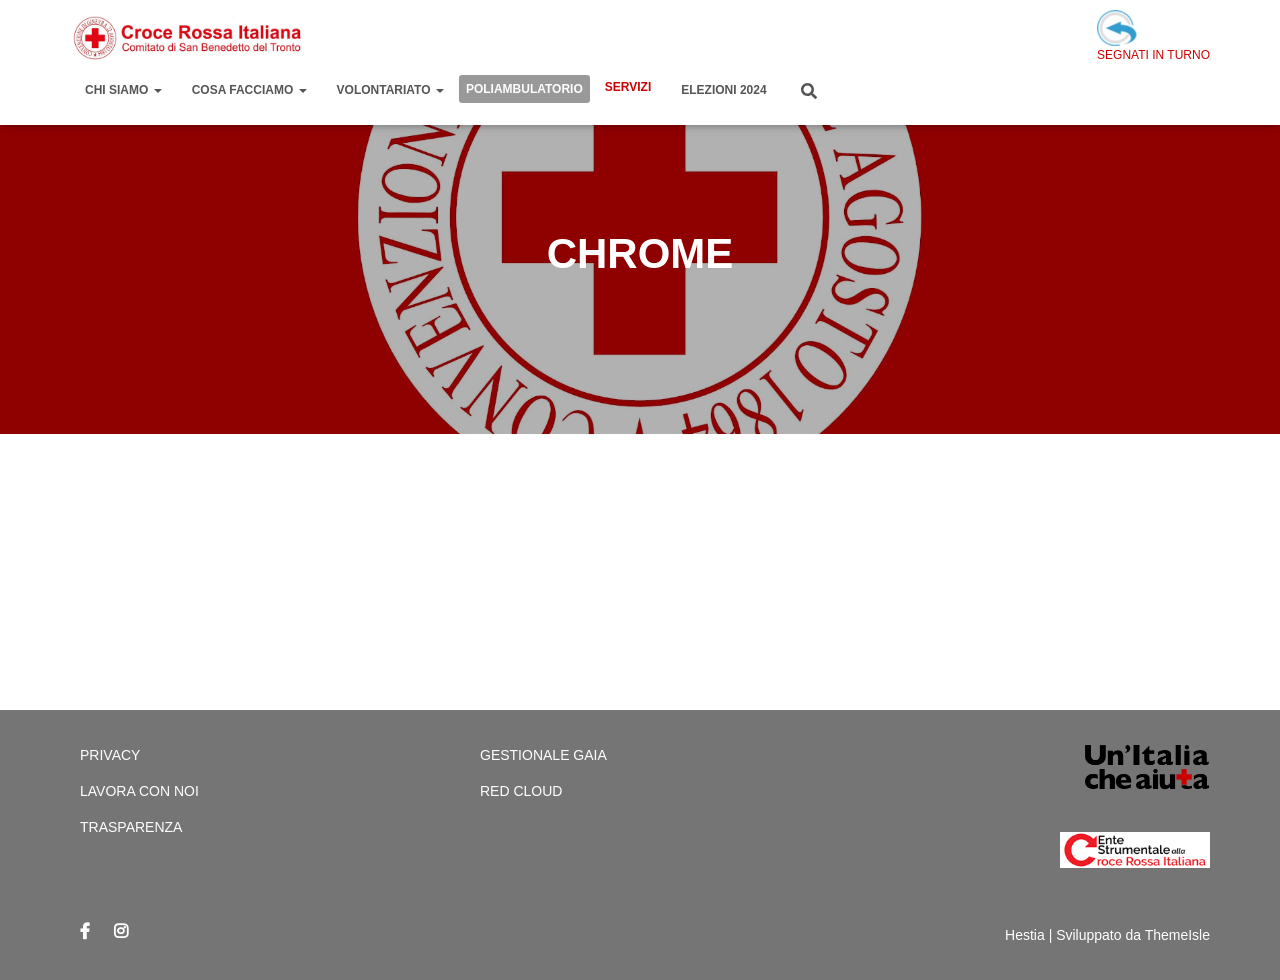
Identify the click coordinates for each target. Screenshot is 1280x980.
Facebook (85, 932)
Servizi (628, 87)
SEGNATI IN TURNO (1153, 36)
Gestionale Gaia (543, 755)
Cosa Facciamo (249, 90)
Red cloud (521, 791)
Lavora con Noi (139, 791)
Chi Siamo (123, 90)
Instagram (121, 932)
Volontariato (390, 90)
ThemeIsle (1177, 935)
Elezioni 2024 (723, 90)
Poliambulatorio (524, 89)
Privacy (110, 755)
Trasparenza (131, 827)
